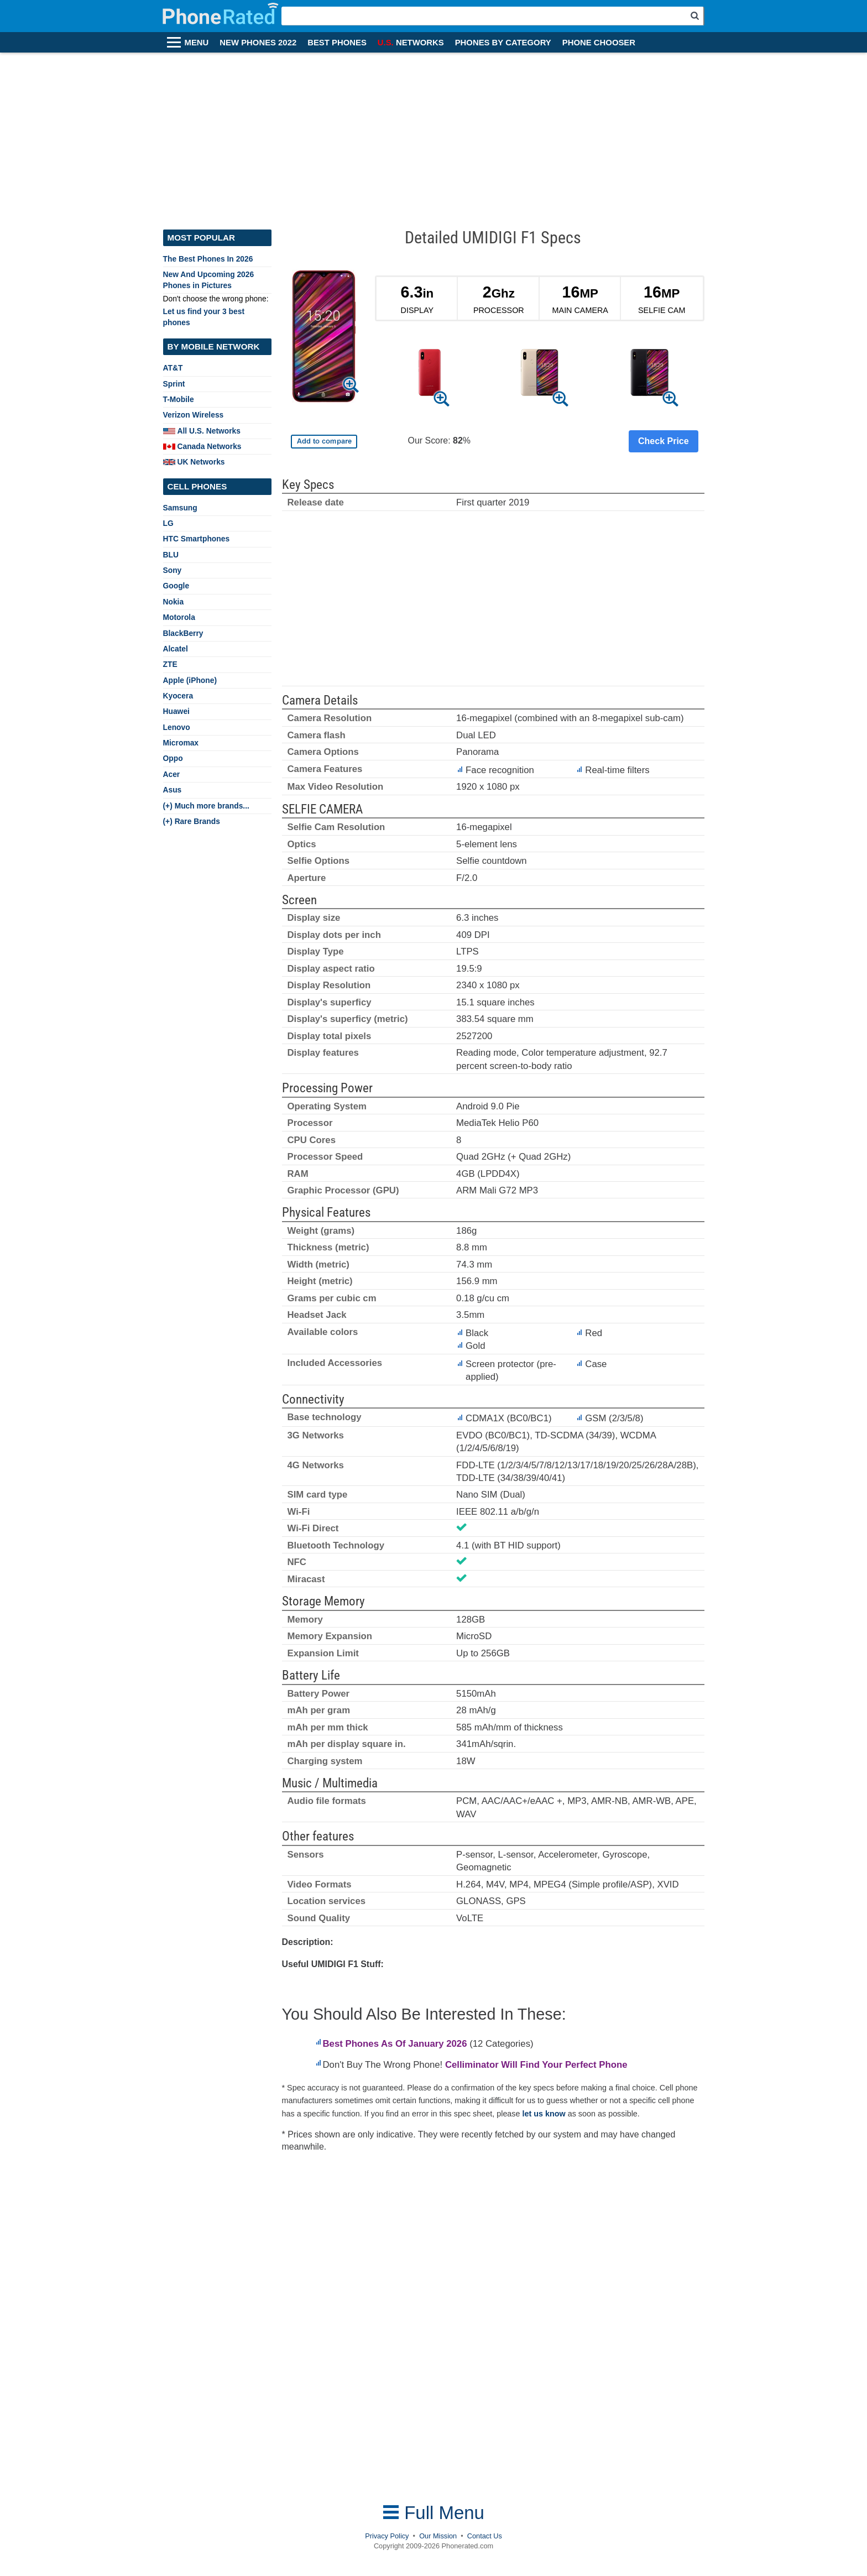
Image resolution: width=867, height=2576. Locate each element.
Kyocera (178, 695)
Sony (172, 570)
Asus (172, 789)
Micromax (181, 742)
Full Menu (433, 2512)
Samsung (180, 507)
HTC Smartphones (196, 538)
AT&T (173, 367)
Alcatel (175, 648)
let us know (544, 2113)
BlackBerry (183, 633)
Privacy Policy (387, 2536)
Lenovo (176, 727)
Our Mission (438, 2536)
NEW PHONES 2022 (258, 42)
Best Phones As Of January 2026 (395, 2043)
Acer (171, 774)
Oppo (173, 758)
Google (176, 585)
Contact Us (484, 2536)
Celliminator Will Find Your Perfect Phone (536, 2064)
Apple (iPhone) (190, 680)
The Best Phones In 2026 (208, 258)
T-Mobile (178, 399)
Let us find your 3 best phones (204, 316)
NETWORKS (411, 42)
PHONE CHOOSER (598, 42)
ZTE (170, 664)
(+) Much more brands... (206, 805)
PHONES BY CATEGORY (503, 42)
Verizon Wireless (193, 414)
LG (168, 523)
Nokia (173, 601)
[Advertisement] (433, 135)
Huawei (176, 711)
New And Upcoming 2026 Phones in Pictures (208, 279)
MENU (197, 42)
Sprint (174, 383)
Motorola (179, 617)
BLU (171, 554)
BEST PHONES (337, 42)
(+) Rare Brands (191, 821)
